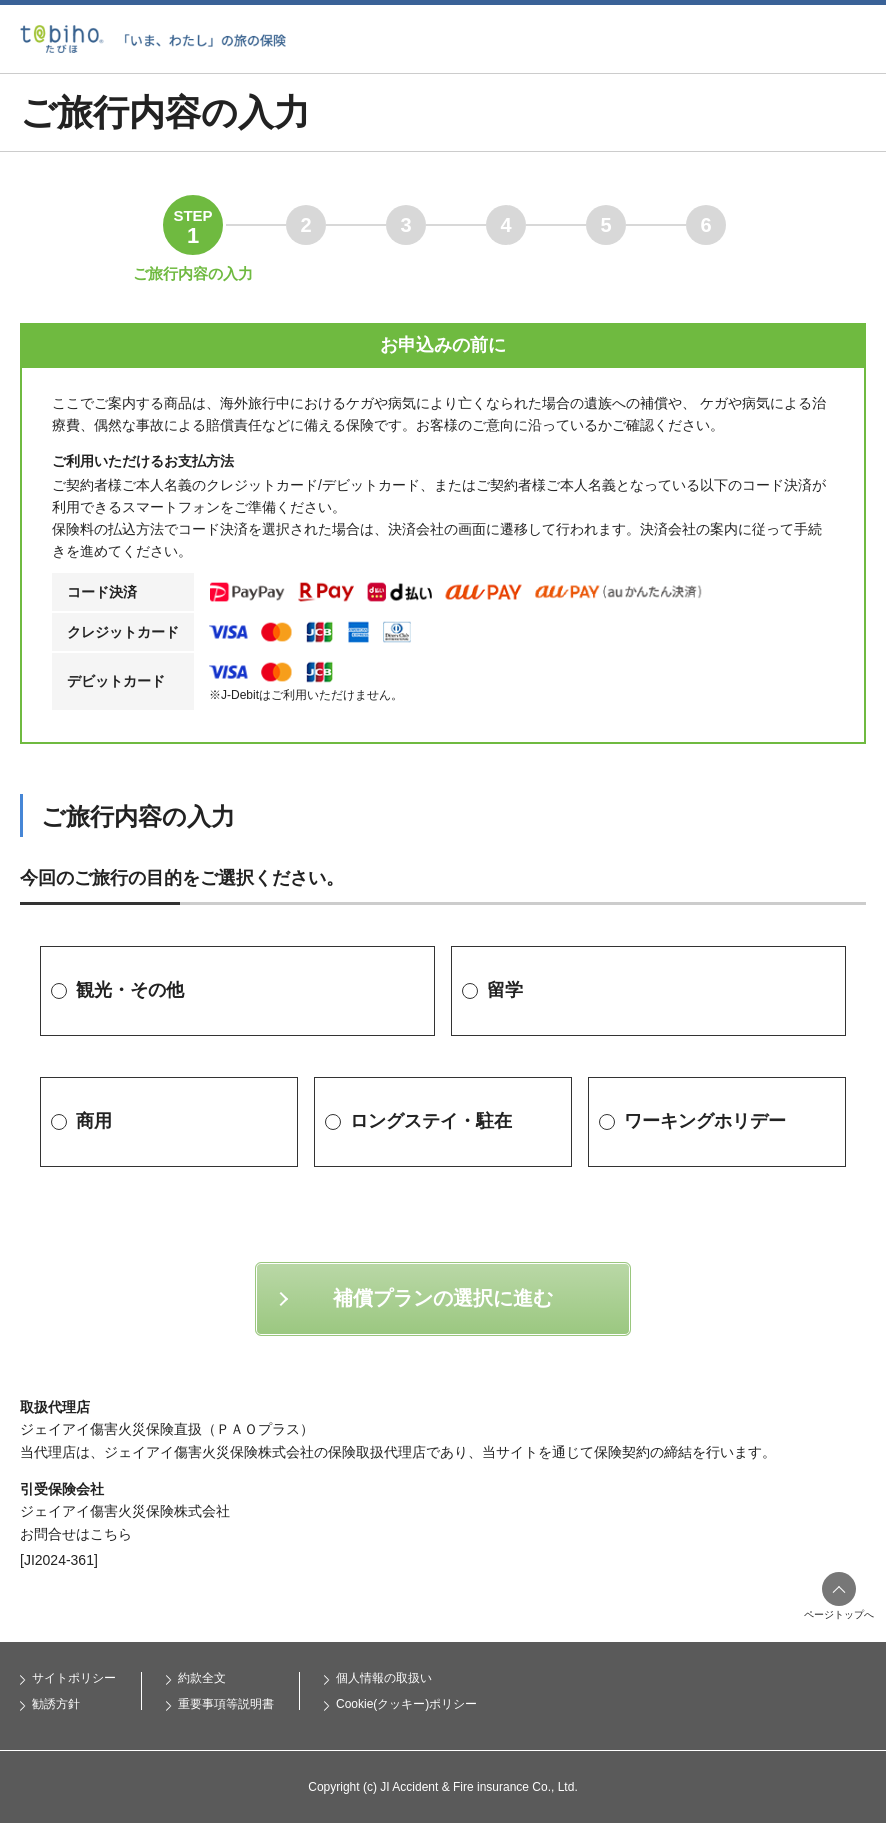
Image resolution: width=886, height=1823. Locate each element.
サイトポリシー (74, 1678)
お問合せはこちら (76, 1534)
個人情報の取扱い (384, 1678)
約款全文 (202, 1678)
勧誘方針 (56, 1704)
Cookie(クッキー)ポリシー (406, 1704)
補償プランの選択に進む (443, 1298)
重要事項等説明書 (226, 1704)
